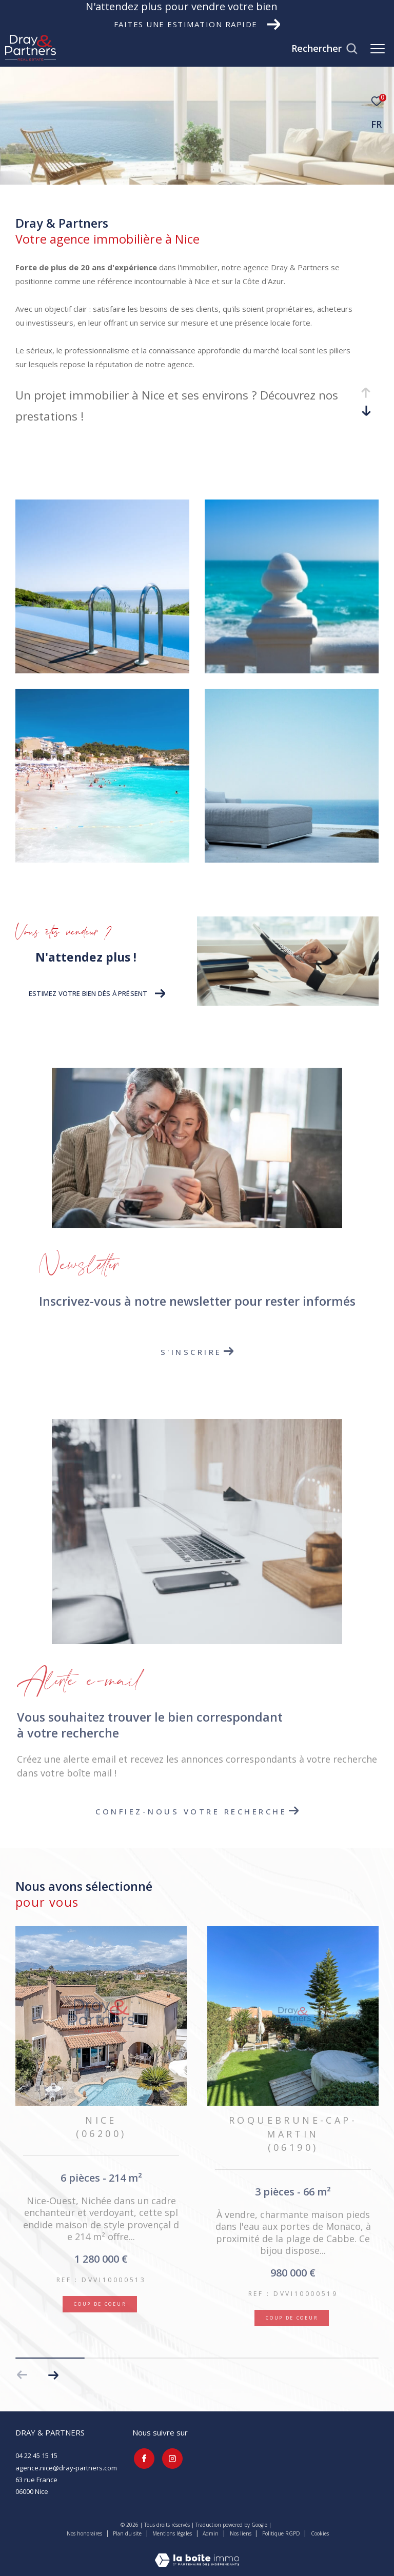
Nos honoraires (84, 2533)
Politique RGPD (281, 2533)
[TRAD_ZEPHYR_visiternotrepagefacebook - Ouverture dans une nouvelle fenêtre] (142, 2457)
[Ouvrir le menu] (377, 49)
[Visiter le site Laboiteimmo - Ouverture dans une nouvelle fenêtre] (197, 2553)
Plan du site (128, 2533)
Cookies (320, 2534)
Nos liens (241, 2533)
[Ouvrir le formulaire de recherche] (324, 48)
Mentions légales (172, 2533)
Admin (211, 2533)
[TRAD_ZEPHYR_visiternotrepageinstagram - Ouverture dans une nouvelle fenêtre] (171, 2457)
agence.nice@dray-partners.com (66, 2467)
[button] (53, 2375)
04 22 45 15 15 (36, 2455)
